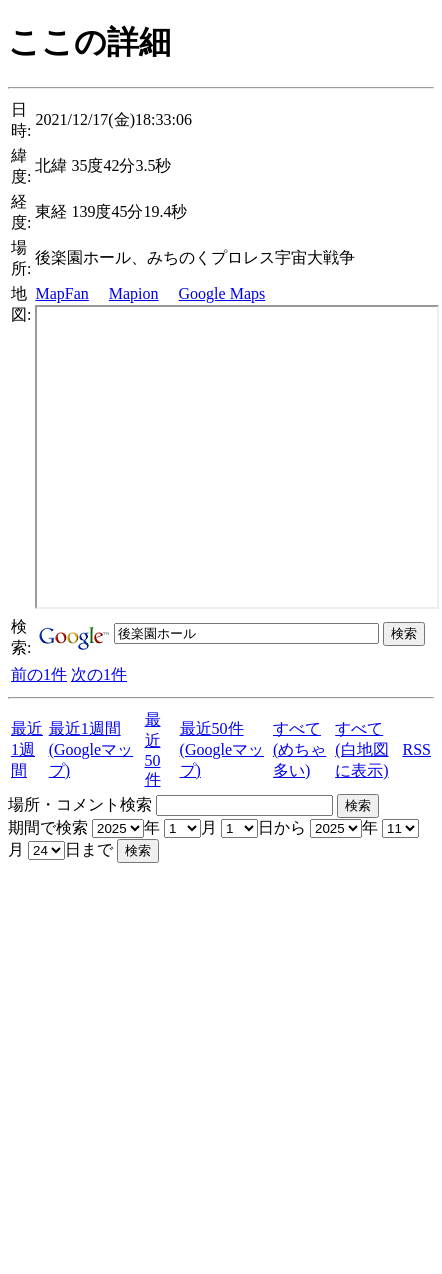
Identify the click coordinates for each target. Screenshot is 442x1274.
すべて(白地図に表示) (361, 749)
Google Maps (222, 293)
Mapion (134, 293)
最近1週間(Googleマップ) (91, 749)
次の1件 (99, 674)
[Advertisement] (187, 1050)
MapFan (61, 293)
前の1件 (39, 674)
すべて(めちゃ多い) (299, 749)
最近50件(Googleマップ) (222, 749)
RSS (416, 749)
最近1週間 (27, 749)
